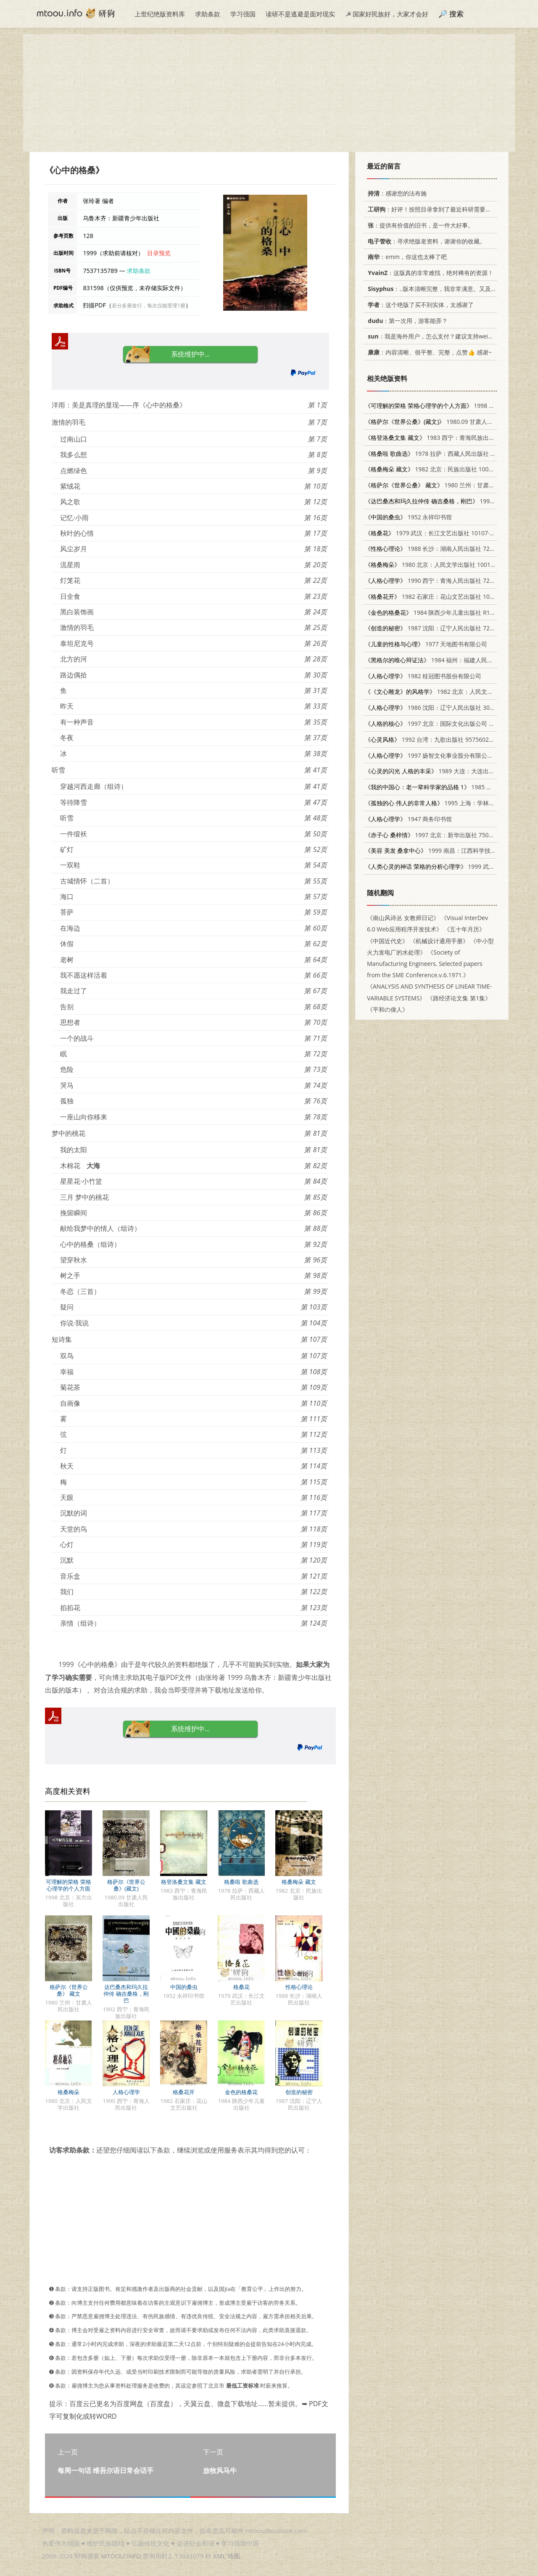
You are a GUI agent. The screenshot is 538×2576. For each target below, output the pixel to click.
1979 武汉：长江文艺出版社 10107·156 (432, 533)
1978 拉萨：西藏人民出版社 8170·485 (440, 454)
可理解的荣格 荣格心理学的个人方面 (68, 1885)
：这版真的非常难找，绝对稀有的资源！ (429, 273)
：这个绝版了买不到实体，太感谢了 (419, 305)
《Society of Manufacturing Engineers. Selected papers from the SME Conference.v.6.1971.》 (425, 963)
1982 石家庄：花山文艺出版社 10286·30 (436, 596)
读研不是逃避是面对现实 (300, 14)
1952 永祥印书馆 (408, 517)
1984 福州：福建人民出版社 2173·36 (446, 660)
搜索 (456, 14)
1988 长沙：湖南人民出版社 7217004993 (441, 549)
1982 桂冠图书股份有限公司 (423, 676)
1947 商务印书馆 (408, 819)
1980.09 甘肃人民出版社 (438, 422)
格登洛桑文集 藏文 (183, 1882)
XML (219, 2556)
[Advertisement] (269, 93)
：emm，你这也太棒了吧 (406, 257)
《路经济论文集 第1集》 (459, 998)
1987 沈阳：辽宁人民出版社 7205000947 (441, 628)
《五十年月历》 (464, 929)
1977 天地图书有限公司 (426, 644)
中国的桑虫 (184, 1987)
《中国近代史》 (387, 941)
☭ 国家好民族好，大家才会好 (386, 14)
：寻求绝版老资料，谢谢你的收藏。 (425, 241)
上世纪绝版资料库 (159, 14)
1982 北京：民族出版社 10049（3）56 (441, 469)
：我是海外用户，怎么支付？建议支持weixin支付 (436, 336)
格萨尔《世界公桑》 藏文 (69, 1990)
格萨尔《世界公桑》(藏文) (126, 1885)
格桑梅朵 (68, 2092)
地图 (233, 2556)
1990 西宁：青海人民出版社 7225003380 (441, 580)
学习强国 (243, 14)
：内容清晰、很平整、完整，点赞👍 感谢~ (428, 352)
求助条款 (207, 14)
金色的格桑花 (241, 2092)
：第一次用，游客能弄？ (406, 321)
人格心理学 (126, 2092)
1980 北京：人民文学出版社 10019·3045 (437, 565)
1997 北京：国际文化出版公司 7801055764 (443, 723)
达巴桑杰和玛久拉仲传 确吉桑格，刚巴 (125, 1993)
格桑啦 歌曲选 (241, 1882)
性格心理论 (299, 1987)
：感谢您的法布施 (396, 193)
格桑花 (241, 1987)
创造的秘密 (299, 2092)
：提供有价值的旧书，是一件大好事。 (419, 225)
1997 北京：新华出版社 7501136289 (438, 835)
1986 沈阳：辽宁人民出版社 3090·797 (436, 707)
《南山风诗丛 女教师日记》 (403, 918)
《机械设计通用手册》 (439, 941)
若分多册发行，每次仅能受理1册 (148, 305)
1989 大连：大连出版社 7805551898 (450, 771)
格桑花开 (184, 2092)
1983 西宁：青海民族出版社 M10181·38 (449, 438)
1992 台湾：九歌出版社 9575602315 (432, 739)
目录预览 (159, 253)
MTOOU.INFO (121, 2556)
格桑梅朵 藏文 (299, 1882)
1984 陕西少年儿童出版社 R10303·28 (438, 612)
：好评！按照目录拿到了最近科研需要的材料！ (437, 209)
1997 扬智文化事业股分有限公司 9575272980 (446, 755)
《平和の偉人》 (387, 1009)
